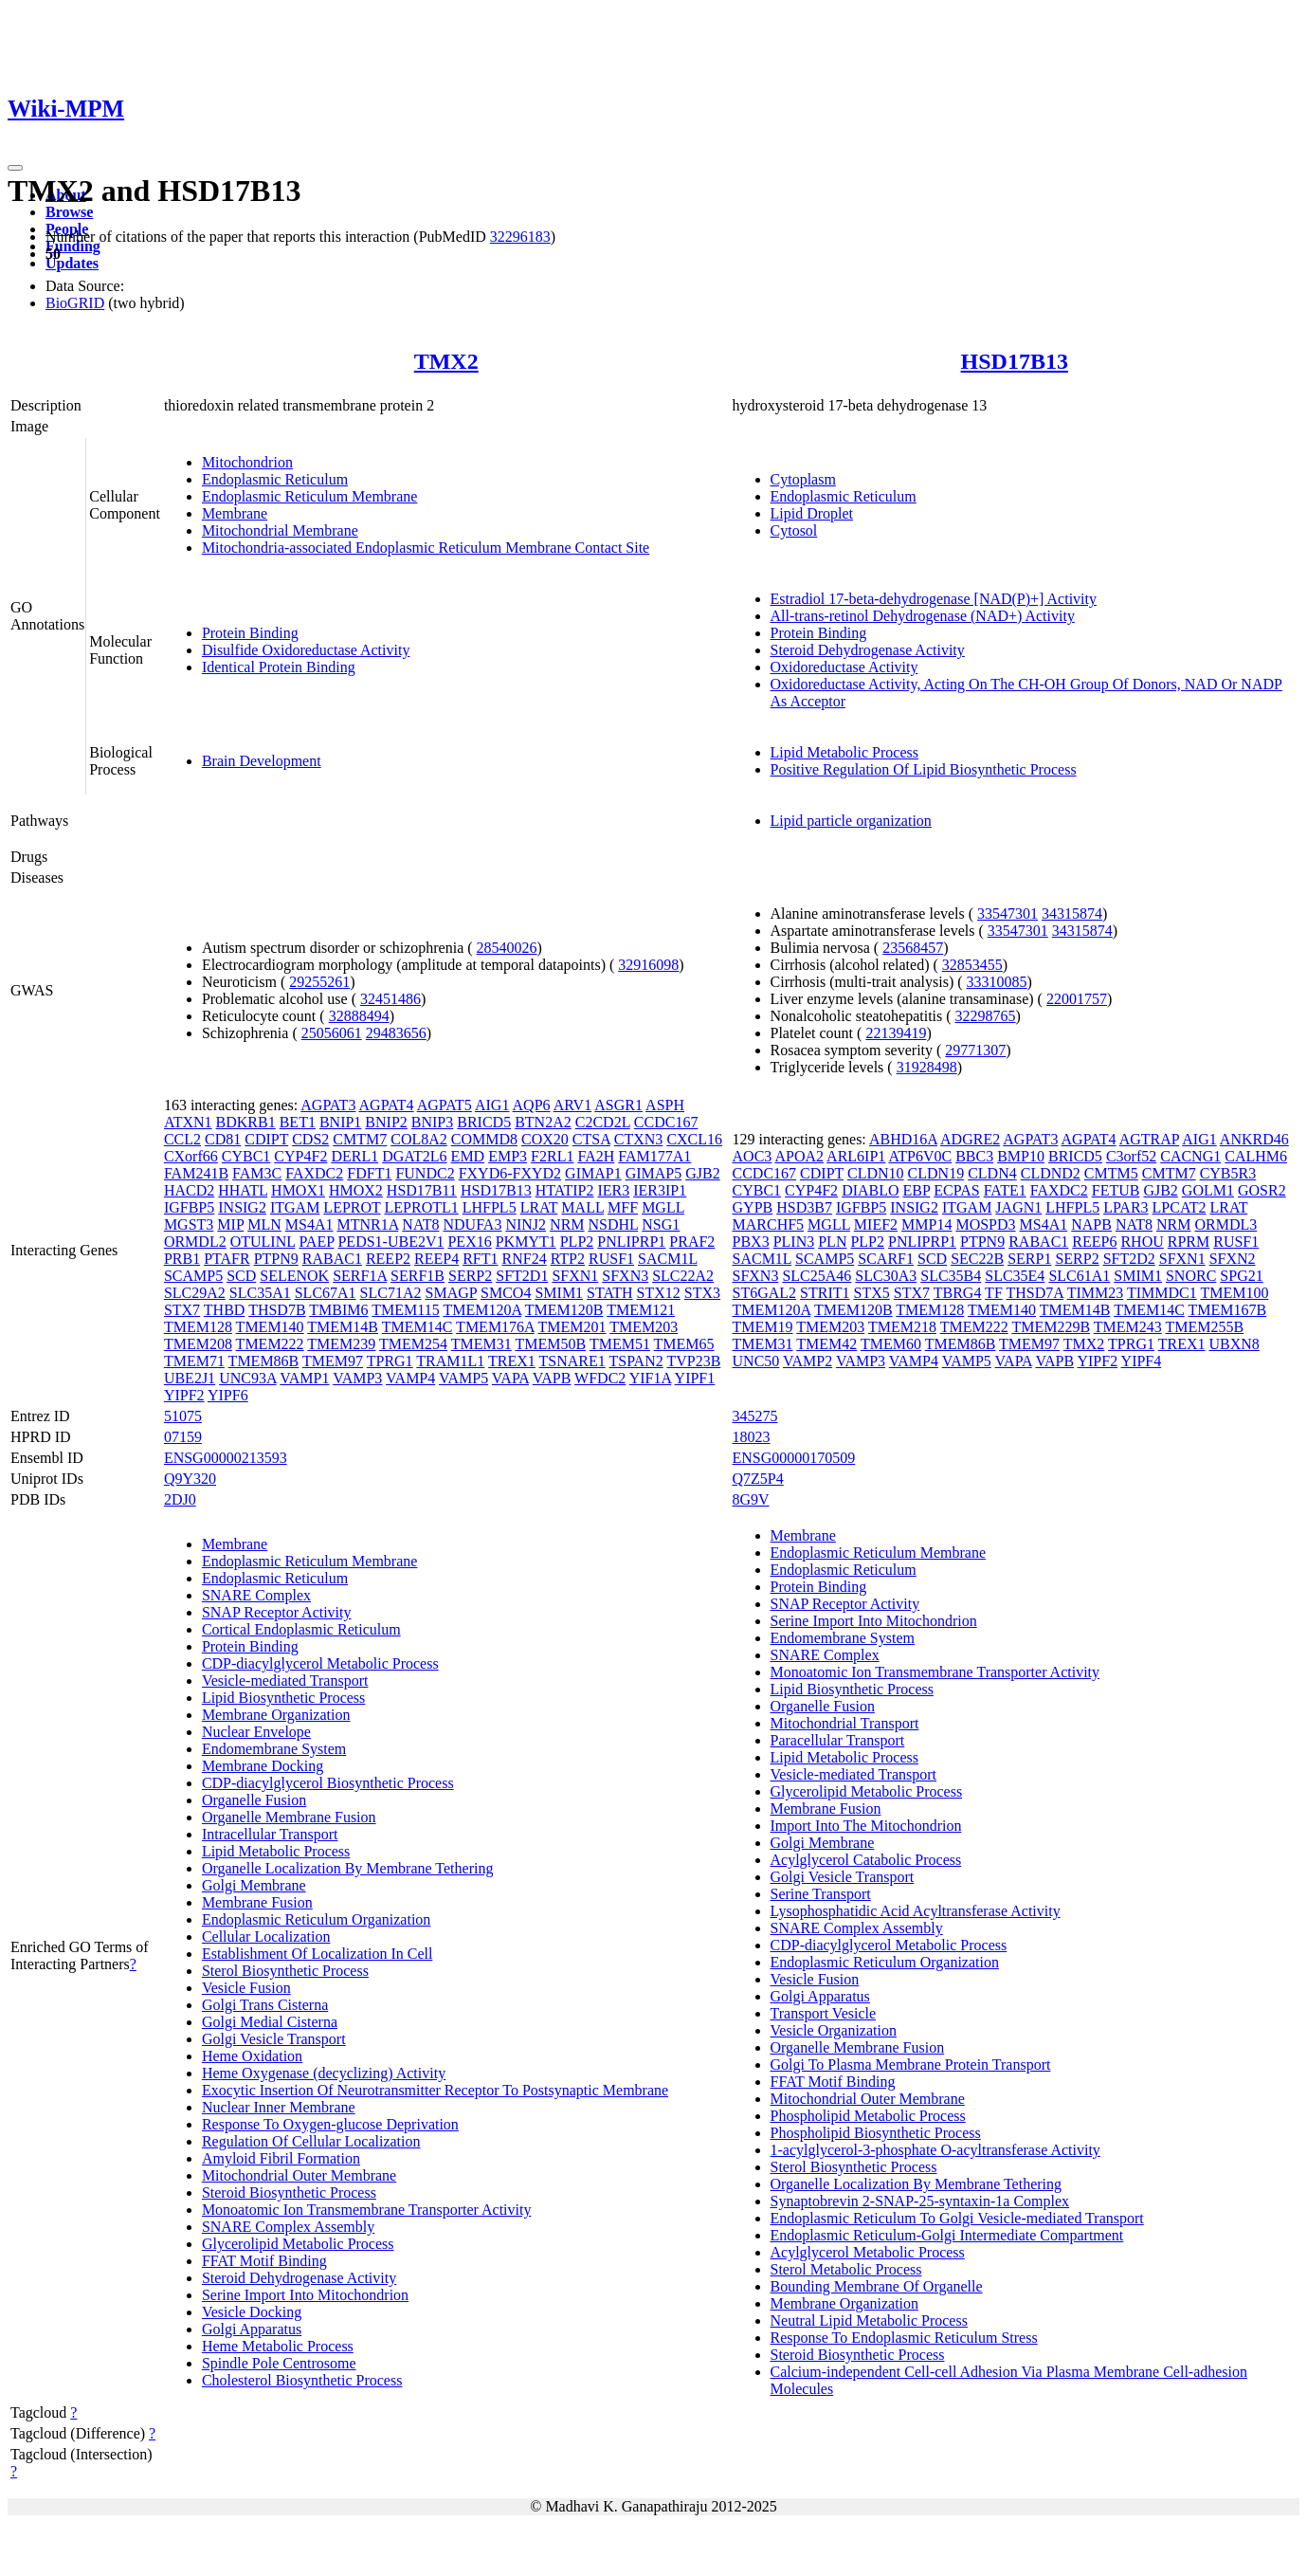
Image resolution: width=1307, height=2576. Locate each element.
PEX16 (469, 1241)
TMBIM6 (338, 1310)
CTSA (591, 1139)
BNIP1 (340, 1122)
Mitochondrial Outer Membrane (299, 2175)
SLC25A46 (816, 1276)
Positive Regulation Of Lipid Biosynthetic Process (924, 769)
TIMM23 (1095, 1293)
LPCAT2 (1180, 1207)
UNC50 (756, 1361)
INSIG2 (242, 1207)
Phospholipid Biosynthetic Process (876, 2133)
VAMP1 (304, 1378)
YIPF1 (695, 1378)
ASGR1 (618, 1105)
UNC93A (247, 1378)
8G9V (751, 1499)
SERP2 (470, 1276)
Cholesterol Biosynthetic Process (302, 2380)
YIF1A (650, 1378)
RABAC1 (332, 1259)
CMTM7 (360, 1139)
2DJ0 (180, 1499)
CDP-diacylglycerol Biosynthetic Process (328, 1783)
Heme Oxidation (252, 2056)
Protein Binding (250, 633)
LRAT (539, 1207)
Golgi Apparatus (251, 2329)
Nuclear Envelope (256, 1732)
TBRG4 (958, 1293)
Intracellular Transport (270, 1834)
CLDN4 (992, 1173)
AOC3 (752, 1156)
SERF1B (417, 1276)
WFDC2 (600, 1378)
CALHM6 (1256, 1156)
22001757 (1076, 999)
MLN (264, 1224)
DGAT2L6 (414, 1156)
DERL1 (354, 1156)
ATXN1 (188, 1122)
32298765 (985, 1016)
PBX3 (751, 1241)
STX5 (872, 1293)
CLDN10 (875, 1173)
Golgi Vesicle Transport (274, 2039)
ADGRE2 (970, 1139)
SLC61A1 (1079, 1276)
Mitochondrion (247, 462)
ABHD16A (903, 1139)
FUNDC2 (424, 1173)
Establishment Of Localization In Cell (317, 1954)
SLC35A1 (260, 1293)
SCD (241, 1276)
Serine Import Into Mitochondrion (305, 2295)
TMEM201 (572, 1327)
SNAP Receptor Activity (277, 1612)
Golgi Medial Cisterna (269, 2022)
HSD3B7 (804, 1207)
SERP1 (1029, 1259)
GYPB (753, 1207)
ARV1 (573, 1105)
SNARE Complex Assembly (288, 2227)
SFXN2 (1232, 1259)
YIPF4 (1141, 1361)
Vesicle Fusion (246, 1988)
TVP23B (693, 1361)
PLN (832, 1241)
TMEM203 (643, 1327)
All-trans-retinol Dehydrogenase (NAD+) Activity (923, 616)
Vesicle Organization (834, 2030)
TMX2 (446, 361)
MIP (230, 1224)
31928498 (927, 1067)
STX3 (702, 1293)
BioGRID (74, 303)
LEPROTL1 (422, 1207)
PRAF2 (692, 1241)
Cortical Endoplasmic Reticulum (301, 1629)
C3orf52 (1131, 1156)
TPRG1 (390, 1361)
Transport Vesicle (824, 2013)
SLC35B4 (950, 1276)
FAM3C (256, 1173)
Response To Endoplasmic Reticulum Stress (904, 2337)
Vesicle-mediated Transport (285, 1680)
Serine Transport (821, 1894)
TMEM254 (413, 1344)
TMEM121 (641, 1310)
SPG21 (1241, 1276)
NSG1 (661, 1224)
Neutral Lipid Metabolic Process (869, 2320)
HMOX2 (356, 1190)
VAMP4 (410, 1378)
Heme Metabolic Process (278, 2346)
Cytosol (794, 530)
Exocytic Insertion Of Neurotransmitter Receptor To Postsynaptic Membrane (435, 2090)
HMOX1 (298, 1190)
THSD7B (276, 1310)
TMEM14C (417, 1327)
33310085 (997, 982)
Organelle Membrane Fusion (289, 1817)
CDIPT (266, 1139)
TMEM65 (684, 1344)
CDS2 (310, 1139)
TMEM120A (482, 1310)
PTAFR (227, 1259)
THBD (224, 1310)
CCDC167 (666, 1122)
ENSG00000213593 (225, 1458)
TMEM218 (902, 1327)
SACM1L (668, 1259)
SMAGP (452, 1293)
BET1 (298, 1122)
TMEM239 (341, 1344)
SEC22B (977, 1259)
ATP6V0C (920, 1156)
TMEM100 (1234, 1293)
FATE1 (1005, 1190)
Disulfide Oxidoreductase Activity (306, 650)
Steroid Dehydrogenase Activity (868, 650)
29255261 (319, 982)
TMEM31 (481, 1344)
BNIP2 (386, 1122)
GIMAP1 (593, 1173)
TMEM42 (826, 1344)
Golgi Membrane (254, 1885)
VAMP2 (807, 1361)
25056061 (331, 1033)
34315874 (1072, 913)
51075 (183, 1416)
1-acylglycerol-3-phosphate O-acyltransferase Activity (935, 2150)
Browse (69, 212)
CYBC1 (246, 1156)
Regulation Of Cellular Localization (311, 2141)
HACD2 (189, 1190)
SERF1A (360, 1276)
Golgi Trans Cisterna (265, 2005)
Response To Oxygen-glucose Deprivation (330, 2124)
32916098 (648, 965)
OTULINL (263, 1241)
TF (994, 1293)
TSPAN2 (636, 1361)
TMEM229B (1050, 1327)
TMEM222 (270, 1344)
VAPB (552, 1378)
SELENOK (294, 1276)
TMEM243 (1128, 1327)
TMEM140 (270, 1327)
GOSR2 (1262, 1190)
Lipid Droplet (812, 513)
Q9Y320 (190, 1479)
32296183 (520, 236)
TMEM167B (1228, 1310)
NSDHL (614, 1224)
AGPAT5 (444, 1105)
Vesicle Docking (251, 2312)
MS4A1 (309, 1224)
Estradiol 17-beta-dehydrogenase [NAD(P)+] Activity (934, 599)
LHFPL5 (490, 1207)
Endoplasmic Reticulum (275, 479)
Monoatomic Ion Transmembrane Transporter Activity (367, 2209)
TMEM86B (264, 1361)
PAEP (316, 1241)
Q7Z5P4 (758, 1479)
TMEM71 (194, 1361)
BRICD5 (484, 1122)
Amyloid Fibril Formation (281, 2158)
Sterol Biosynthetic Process (285, 1971)
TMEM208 (198, 1344)
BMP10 (1020, 1156)
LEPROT (351, 1207)
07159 (183, 1437)
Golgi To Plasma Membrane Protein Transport (911, 2064)
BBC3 (974, 1156)
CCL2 (182, 1139)
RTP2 (568, 1259)
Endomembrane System (274, 1749)
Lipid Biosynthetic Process (283, 1698)
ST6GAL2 (765, 1293)
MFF (623, 1207)
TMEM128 (198, 1327)
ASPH (664, 1105)
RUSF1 (611, 1259)
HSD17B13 (1014, 361)
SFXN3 (625, 1276)
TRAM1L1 (450, 1361)
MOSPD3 (985, 1224)
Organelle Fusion (254, 1800)
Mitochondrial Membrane (280, 530)
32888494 (359, 1016)
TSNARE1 (572, 1361)
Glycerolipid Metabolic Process (298, 2244)
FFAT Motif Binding (264, 2261)
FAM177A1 (654, 1156)
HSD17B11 (422, 1190)
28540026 (507, 948)
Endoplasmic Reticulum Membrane (310, 496)
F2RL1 (552, 1156)
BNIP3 (432, 1122)
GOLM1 (1208, 1190)
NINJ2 (525, 1224)
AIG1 (492, 1105)
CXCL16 (694, 1139)
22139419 (895, 1033)
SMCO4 (506, 1293)
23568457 (912, 948)
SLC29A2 (195, 1293)
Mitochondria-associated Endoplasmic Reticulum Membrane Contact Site (425, 547)
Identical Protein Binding (278, 667)
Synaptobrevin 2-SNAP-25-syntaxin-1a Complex (920, 2201)
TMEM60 (891, 1344)
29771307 (975, 1050)
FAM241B (196, 1173)
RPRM (1188, 1241)
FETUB (1116, 1190)
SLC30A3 (886, 1276)
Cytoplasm (803, 479)
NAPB (1091, 1224)
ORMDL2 (195, 1241)
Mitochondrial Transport (845, 1723)
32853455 (972, 965)
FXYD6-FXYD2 (510, 1173)
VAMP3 (357, 1378)
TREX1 (512, 1361)
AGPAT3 (327, 1105)
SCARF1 (886, 1259)
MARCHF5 (769, 1224)
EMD (468, 1156)
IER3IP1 (659, 1190)
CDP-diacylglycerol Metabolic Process (320, 1663)
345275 (755, 1416)
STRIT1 (824, 1293)
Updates (72, 263)
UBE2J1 (189, 1378)
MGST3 (188, 1224)
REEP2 (388, 1259)
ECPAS (956, 1190)
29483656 (396, 1033)
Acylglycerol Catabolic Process (866, 1860)
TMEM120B (564, 1310)
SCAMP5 (193, 1276)
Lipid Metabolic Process (844, 752)
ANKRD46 (1254, 1139)
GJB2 (702, 1173)
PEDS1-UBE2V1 (390, 1241)
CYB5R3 (1228, 1173)
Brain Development (261, 761)
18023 (752, 1437)
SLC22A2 (683, 1276)
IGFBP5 (189, 1207)
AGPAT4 (386, 1105)
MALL (582, 1207)
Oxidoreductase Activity (844, 667)
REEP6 (1094, 1241)
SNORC (1191, 1276)
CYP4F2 (300, 1156)
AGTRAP (1149, 1139)
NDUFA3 (472, 1224)
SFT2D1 (522, 1276)
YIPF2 (184, 1395)
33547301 (1007, 913)
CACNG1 (1190, 1156)
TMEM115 (405, 1310)
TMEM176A (495, 1327)
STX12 (659, 1293)
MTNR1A (367, 1224)
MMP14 (926, 1224)
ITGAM (294, 1207)
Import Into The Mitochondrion (866, 1826)
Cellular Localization (266, 1936)
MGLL (663, 1207)
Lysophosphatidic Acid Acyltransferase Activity (916, 1911)
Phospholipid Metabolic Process (868, 2116)
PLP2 (577, 1241)
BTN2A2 (543, 1122)
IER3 (613, 1190)
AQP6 (532, 1105)
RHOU (1141, 1241)
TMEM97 (332, 1361)
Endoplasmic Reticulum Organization (316, 1919)
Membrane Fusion (257, 1902)
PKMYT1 (526, 1241)
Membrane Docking (262, 1766)
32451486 (390, 999)
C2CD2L (602, 1122)
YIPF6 (228, 1395)
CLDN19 (936, 1173)
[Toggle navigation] (15, 168)
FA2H (595, 1156)
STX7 (182, 1310)
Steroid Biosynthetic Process (289, 2192)
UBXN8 (1233, 1344)
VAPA (510, 1378)
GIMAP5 (654, 1173)
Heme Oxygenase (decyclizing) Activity (323, 2073)
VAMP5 (463, 1378)
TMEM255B (1205, 1327)
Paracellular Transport (838, 1740)
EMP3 (507, 1156)
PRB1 (182, 1259)
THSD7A (1035, 1293)
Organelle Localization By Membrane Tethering (348, 1868)
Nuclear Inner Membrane (278, 2107)
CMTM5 (1111, 1173)
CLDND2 (1050, 1173)
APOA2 (799, 1156)
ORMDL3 (1226, 1224)
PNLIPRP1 (631, 1241)
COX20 (545, 1139)
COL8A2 (418, 1139)
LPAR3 (1125, 1207)
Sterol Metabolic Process (846, 2269)
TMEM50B (550, 1344)
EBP (917, 1190)
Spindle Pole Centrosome (279, 2363)
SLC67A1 (325, 1293)
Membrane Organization (276, 1715)
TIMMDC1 (1162, 1293)
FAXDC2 (314, 1173)
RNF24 (524, 1259)
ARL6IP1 (855, 1156)
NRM (567, 1224)
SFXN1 (575, 1276)
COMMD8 (484, 1139)
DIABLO (870, 1190)
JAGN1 (1018, 1207)
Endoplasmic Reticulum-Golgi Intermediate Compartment (947, 2235)
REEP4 (436, 1259)
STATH (610, 1293)
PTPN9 (276, 1259)
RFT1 (480, 1259)
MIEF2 (876, 1224)
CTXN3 (638, 1139)
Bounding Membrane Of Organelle (877, 2286)
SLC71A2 (391, 1293)
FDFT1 (369, 1173)
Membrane (234, 513)
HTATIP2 (565, 1190)
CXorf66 (191, 1156)
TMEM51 (620, 1344)
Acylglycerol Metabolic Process (868, 2252)
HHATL (242, 1190)
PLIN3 (794, 1241)
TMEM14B (342, 1327)
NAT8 (420, 1224)
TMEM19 (763, 1327)
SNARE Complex (256, 1595)
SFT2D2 (1129, 1259)
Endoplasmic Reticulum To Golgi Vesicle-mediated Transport (957, 2218)
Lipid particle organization (851, 821)
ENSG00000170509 (794, 1458)
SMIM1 (559, 1293)
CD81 (223, 1139)
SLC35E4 (1014, 1276)
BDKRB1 (246, 1122)
